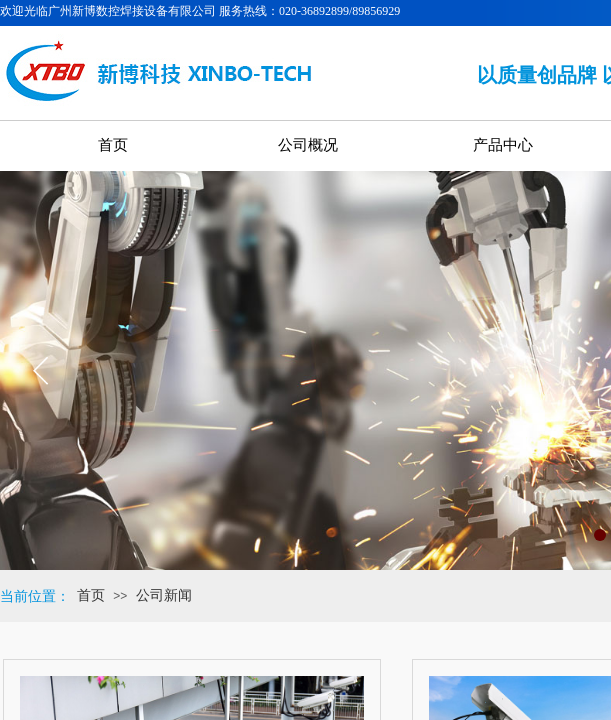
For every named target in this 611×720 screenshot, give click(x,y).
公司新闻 (164, 595)
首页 (91, 595)
